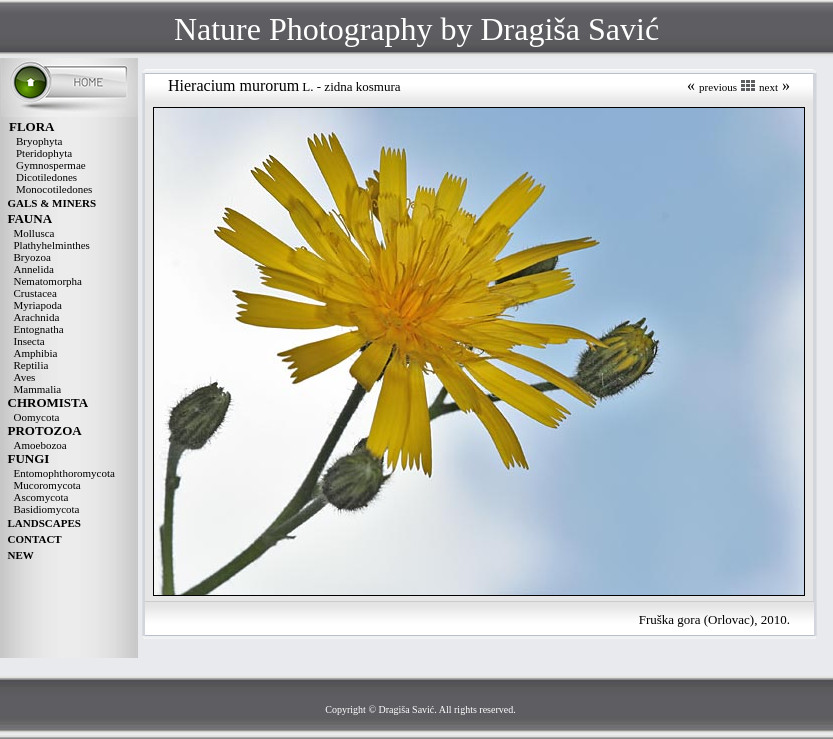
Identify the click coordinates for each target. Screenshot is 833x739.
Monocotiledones (54, 189)
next (768, 87)
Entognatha (39, 329)
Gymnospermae (51, 165)
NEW (21, 555)
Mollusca (34, 233)
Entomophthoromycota (64, 473)
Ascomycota (41, 497)
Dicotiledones (46, 177)
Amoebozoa (40, 445)
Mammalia (38, 389)
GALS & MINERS (52, 203)
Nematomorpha (48, 281)
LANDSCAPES (44, 523)
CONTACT (35, 539)
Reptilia (31, 365)
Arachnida (37, 317)
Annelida (34, 269)
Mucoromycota (47, 485)
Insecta (29, 341)
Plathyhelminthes (52, 245)
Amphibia (36, 353)
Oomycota (37, 417)
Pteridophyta (44, 153)
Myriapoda (38, 305)
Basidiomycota (47, 509)
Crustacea (35, 293)
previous (718, 87)
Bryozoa (32, 257)
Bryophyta (39, 141)
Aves (25, 377)
